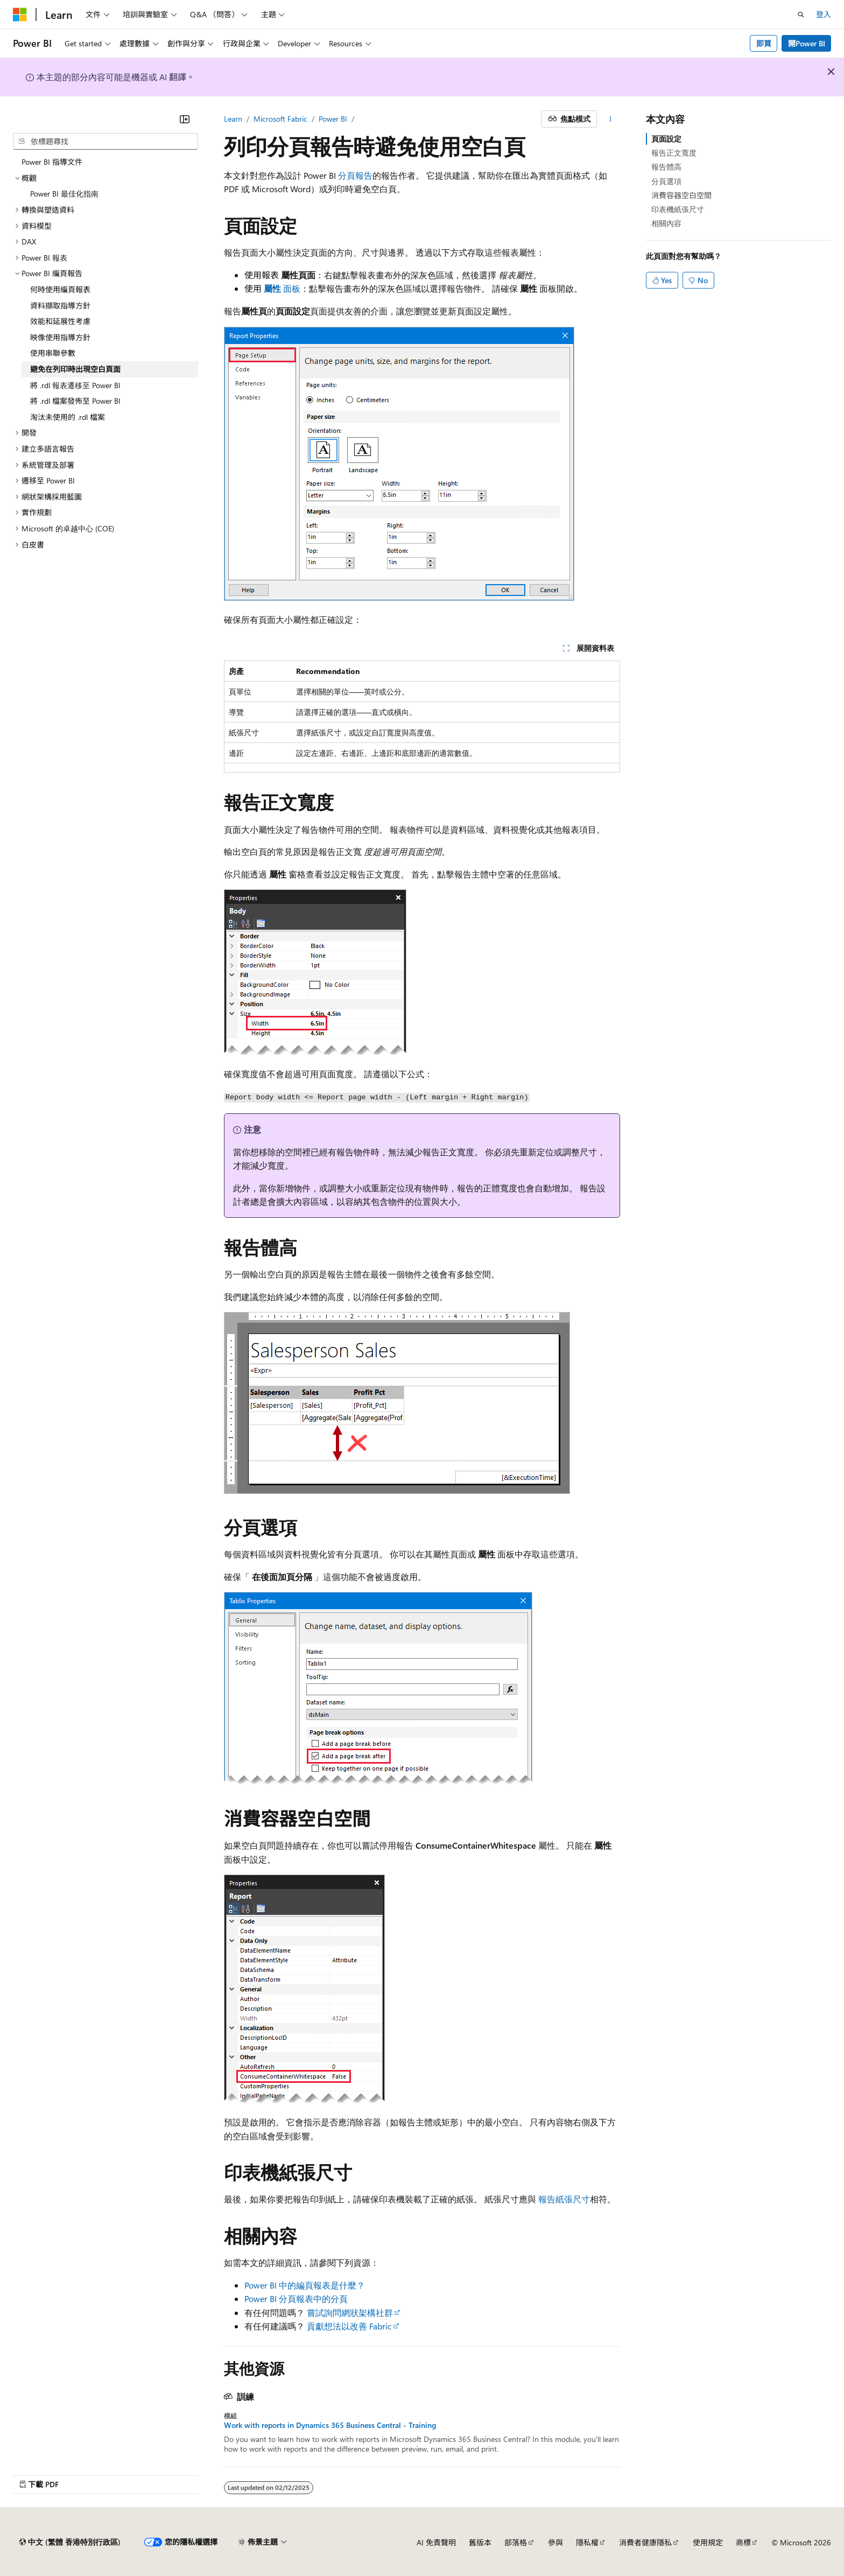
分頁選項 (666, 181)
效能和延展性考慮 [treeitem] (60, 321)
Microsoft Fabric (280, 119)
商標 (743, 2542)
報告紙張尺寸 (564, 2199)
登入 (823, 14)
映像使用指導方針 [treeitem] (60, 337)
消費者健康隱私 (645, 2542)
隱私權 (587, 2542)
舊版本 (480, 2542)
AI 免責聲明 (436, 2542)
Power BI (333, 119)
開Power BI (806, 43)
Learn (233, 119)
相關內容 (666, 223)
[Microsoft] (20, 15)
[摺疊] (184, 119)
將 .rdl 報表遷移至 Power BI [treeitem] (75, 385)
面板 (282, 288)
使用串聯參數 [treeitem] (52, 353)
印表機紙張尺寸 (677, 209)
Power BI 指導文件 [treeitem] (52, 162)
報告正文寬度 (674, 153)
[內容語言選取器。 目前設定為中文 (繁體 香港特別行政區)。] (70, 2542)
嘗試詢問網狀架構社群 (350, 2312)
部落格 (515, 2542)
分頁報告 (355, 175)
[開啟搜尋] (801, 14)
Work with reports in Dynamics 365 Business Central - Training (330, 2425)
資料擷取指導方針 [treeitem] (60, 305)
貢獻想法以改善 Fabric (349, 2326)
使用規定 (708, 2542)
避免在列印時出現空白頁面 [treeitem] (75, 369)
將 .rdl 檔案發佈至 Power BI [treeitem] (75, 401)
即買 (763, 43)
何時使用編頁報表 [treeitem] (60, 289)
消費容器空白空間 (681, 195)
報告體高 (666, 167)
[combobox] (105, 141)
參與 (555, 2542)
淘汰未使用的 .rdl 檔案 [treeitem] (67, 417)
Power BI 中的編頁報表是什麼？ (304, 2285)
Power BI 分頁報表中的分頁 (296, 2298)
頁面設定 (666, 139)
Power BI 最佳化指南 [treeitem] (64, 193)
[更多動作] (610, 119)
